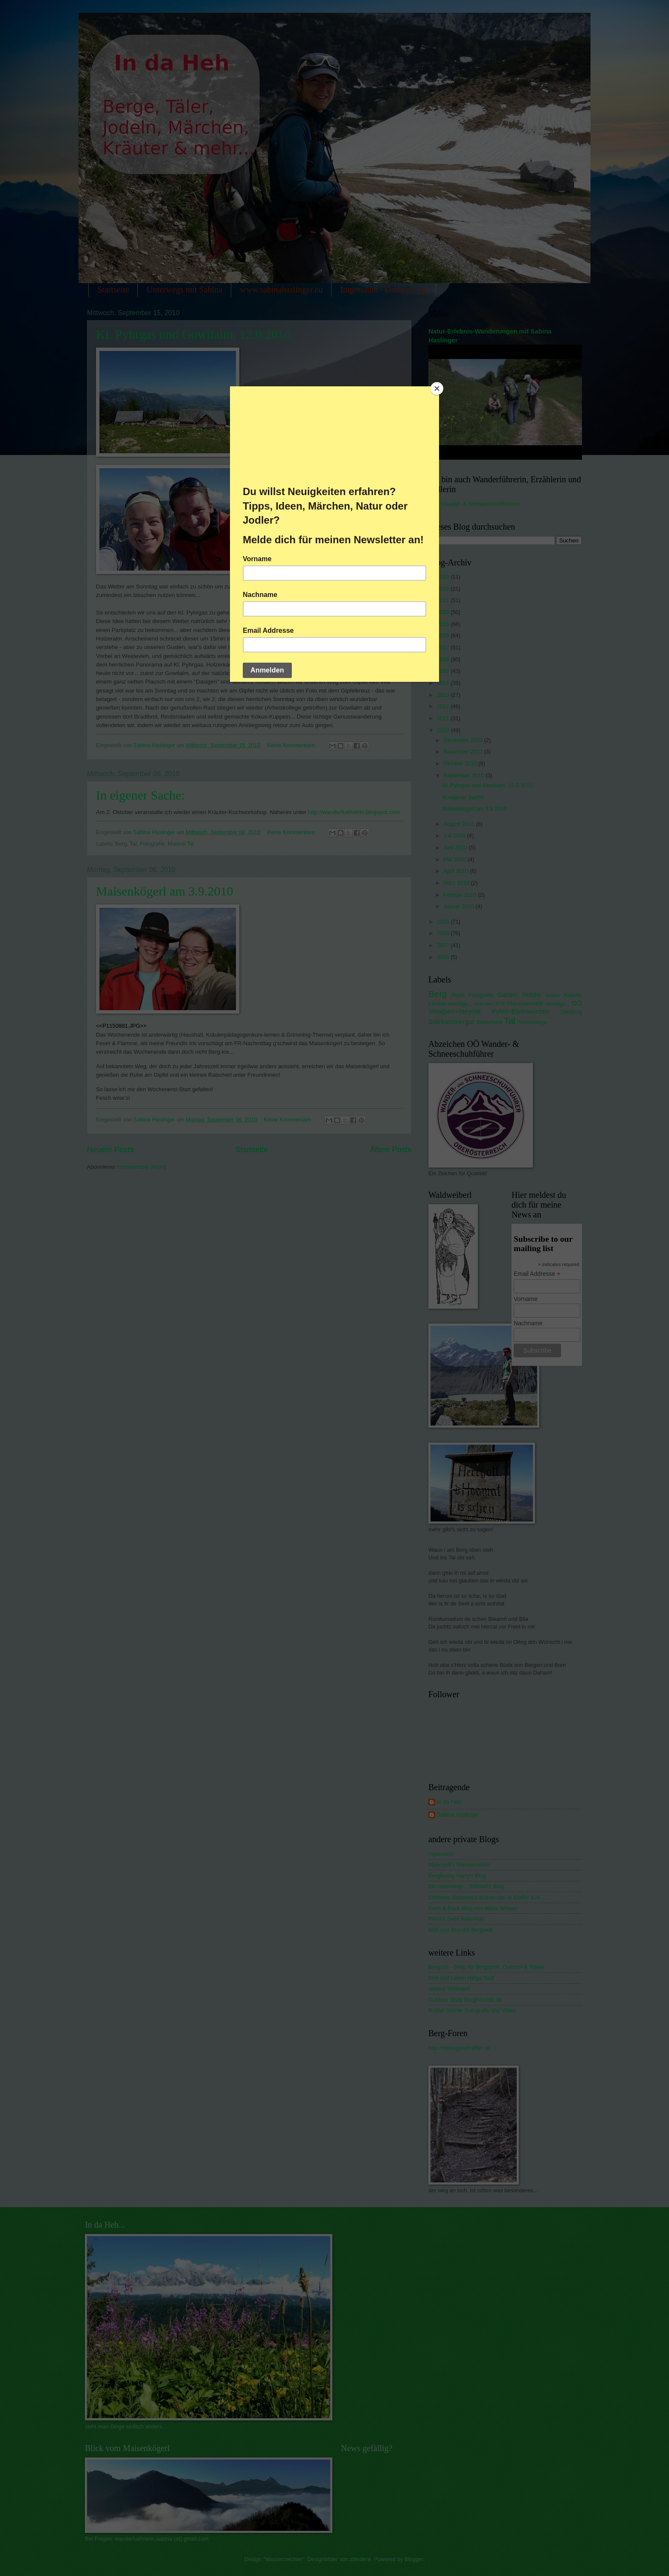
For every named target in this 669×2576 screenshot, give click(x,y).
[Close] (436, 388)
